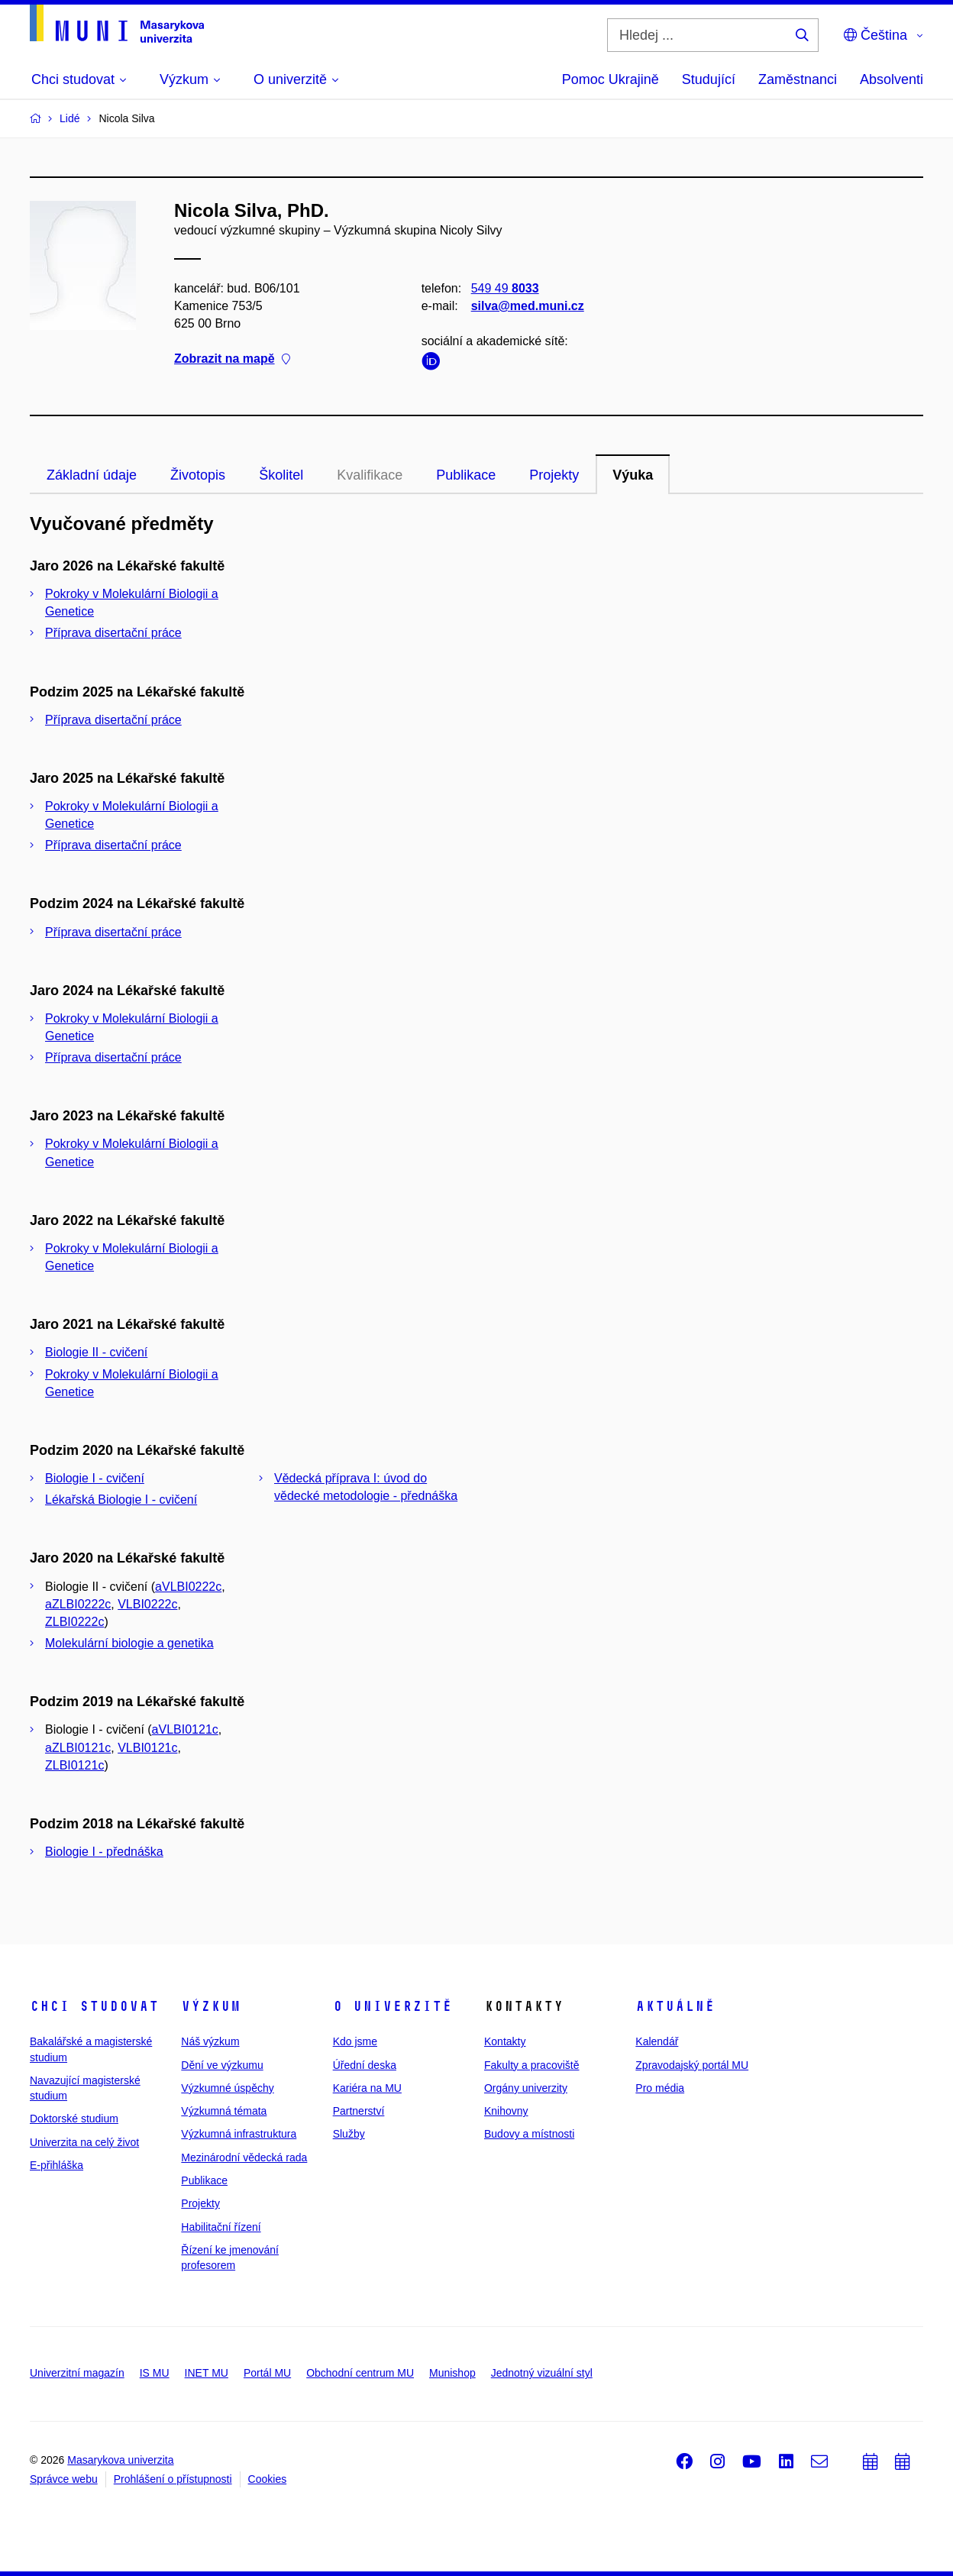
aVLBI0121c (185, 1729)
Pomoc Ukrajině (610, 79)
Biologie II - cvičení (96, 1352)
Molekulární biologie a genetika (129, 1643)
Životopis (197, 475)
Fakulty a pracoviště (532, 2065)
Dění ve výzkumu (222, 2065)
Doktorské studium (74, 2118)
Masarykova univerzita (120, 2460)
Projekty (554, 475)
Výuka (632, 475)
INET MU (206, 2373)
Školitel (281, 475)
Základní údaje (92, 475)
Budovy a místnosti (529, 2134)
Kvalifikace (369, 475)
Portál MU (267, 2373)
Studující (708, 79)
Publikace (466, 475)
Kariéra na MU (367, 2088)
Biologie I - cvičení (94, 1478)
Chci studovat (94, 2006)
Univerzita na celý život (84, 2142)
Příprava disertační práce (113, 632)
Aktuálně (675, 2006)
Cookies (267, 2479)
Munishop (452, 2373)
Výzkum (211, 2006)
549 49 (505, 288)
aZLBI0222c (78, 1604)
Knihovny (506, 2111)
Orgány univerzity (525, 2088)
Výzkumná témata (224, 2111)
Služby (349, 2134)
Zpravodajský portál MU (691, 2065)
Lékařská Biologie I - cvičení (121, 1499)
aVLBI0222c (188, 1586)
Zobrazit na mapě (232, 359)
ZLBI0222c (74, 1621)
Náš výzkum (210, 2041)
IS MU (155, 2373)
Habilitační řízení (220, 2227)
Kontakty (504, 2041)
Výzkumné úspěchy (227, 2088)
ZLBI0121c (74, 1765)
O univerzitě (392, 2006)
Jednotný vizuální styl (542, 2373)
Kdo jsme (355, 2041)
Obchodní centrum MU (360, 2373)
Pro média (659, 2088)
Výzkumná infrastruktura (238, 2134)
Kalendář (656, 2041)
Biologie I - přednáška (104, 1851)
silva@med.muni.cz (527, 305)
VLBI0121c (147, 1747)
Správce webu (64, 2479)
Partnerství (359, 2111)
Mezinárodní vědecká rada (244, 2157)
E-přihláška (56, 2165)
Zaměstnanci (797, 79)
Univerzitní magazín (77, 2373)
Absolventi (891, 79)
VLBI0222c (147, 1604)
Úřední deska (364, 2065)
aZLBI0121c (78, 1747)
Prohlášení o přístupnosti (173, 2479)
